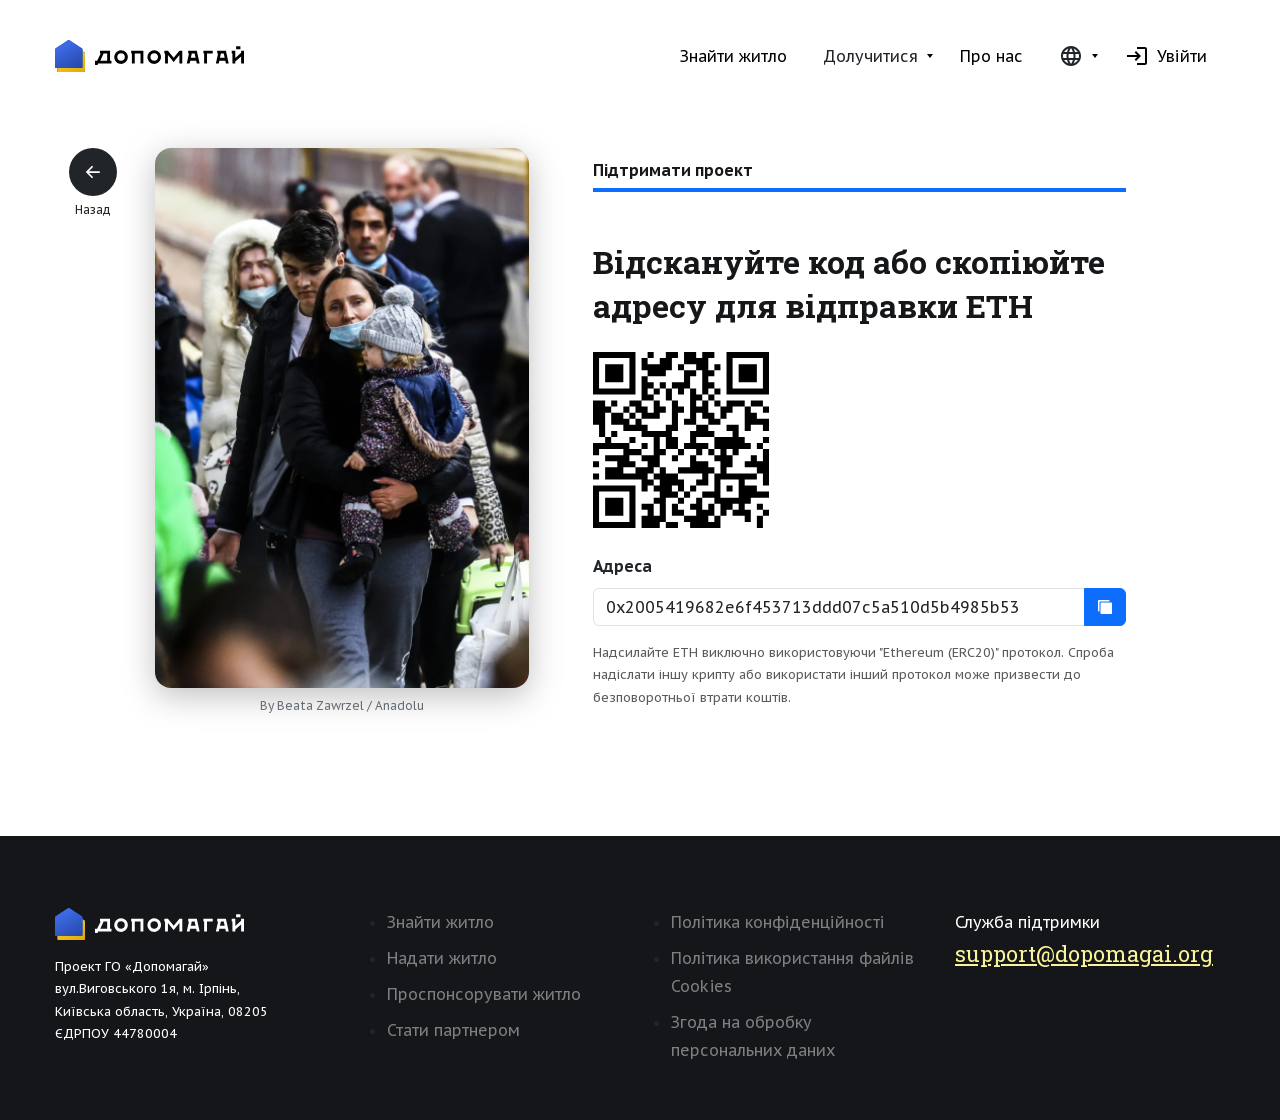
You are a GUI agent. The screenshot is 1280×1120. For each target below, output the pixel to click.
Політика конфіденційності (778, 922)
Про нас (991, 56)
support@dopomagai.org (1084, 953)
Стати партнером (453, 1030)
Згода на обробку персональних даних (753, 1036)
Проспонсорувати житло (484, 994)
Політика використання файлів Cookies (792, 972)
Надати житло (442, 958)
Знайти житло (733, 56)
